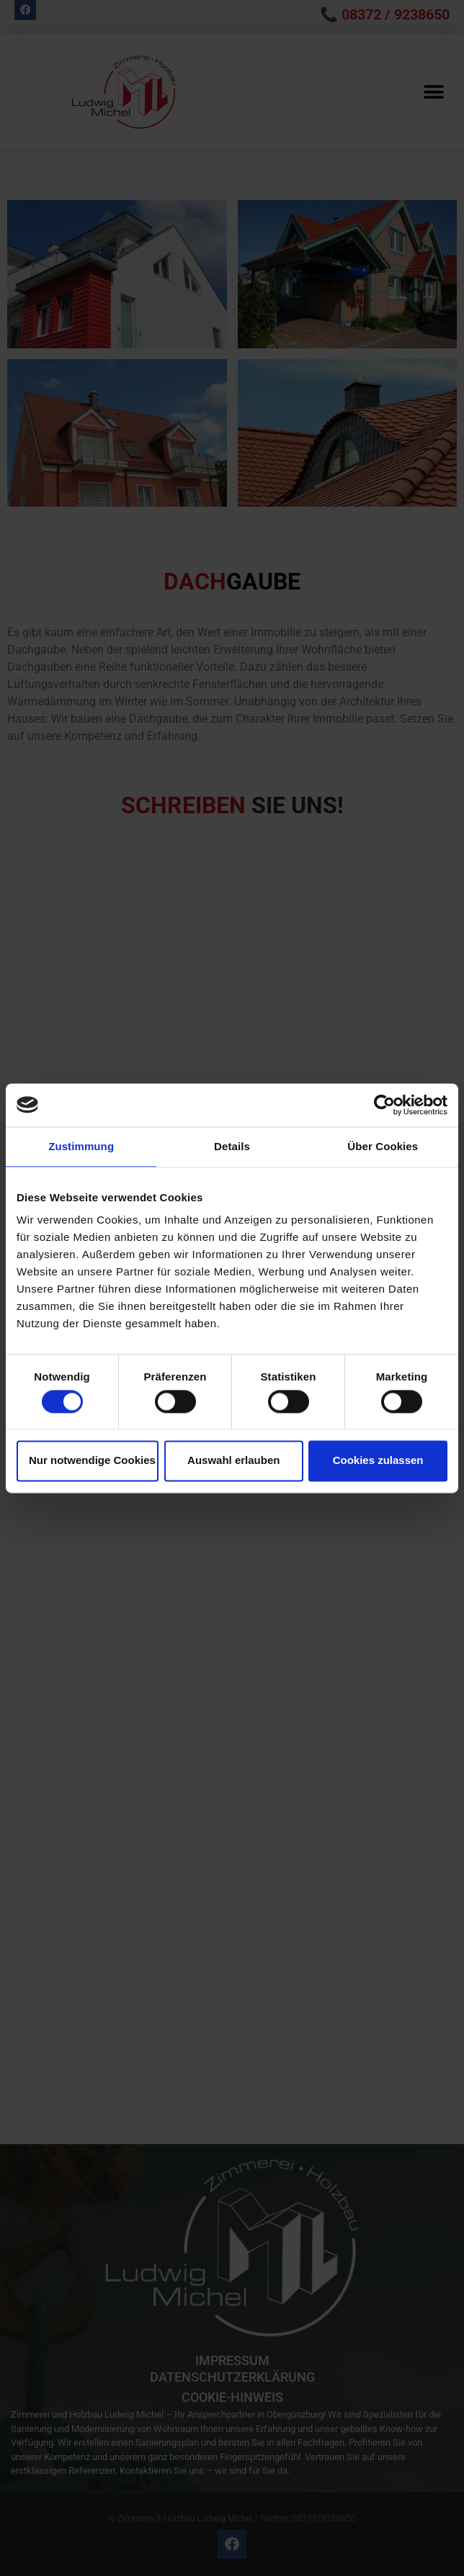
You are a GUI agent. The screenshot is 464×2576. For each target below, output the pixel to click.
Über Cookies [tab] (382, 1146)
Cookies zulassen (378, 1461)
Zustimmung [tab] (81, 1146)
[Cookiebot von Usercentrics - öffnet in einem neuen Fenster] (384, 1105)
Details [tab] (232, 1146)
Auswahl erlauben (233, 1461)
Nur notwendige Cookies (92, 1461)
